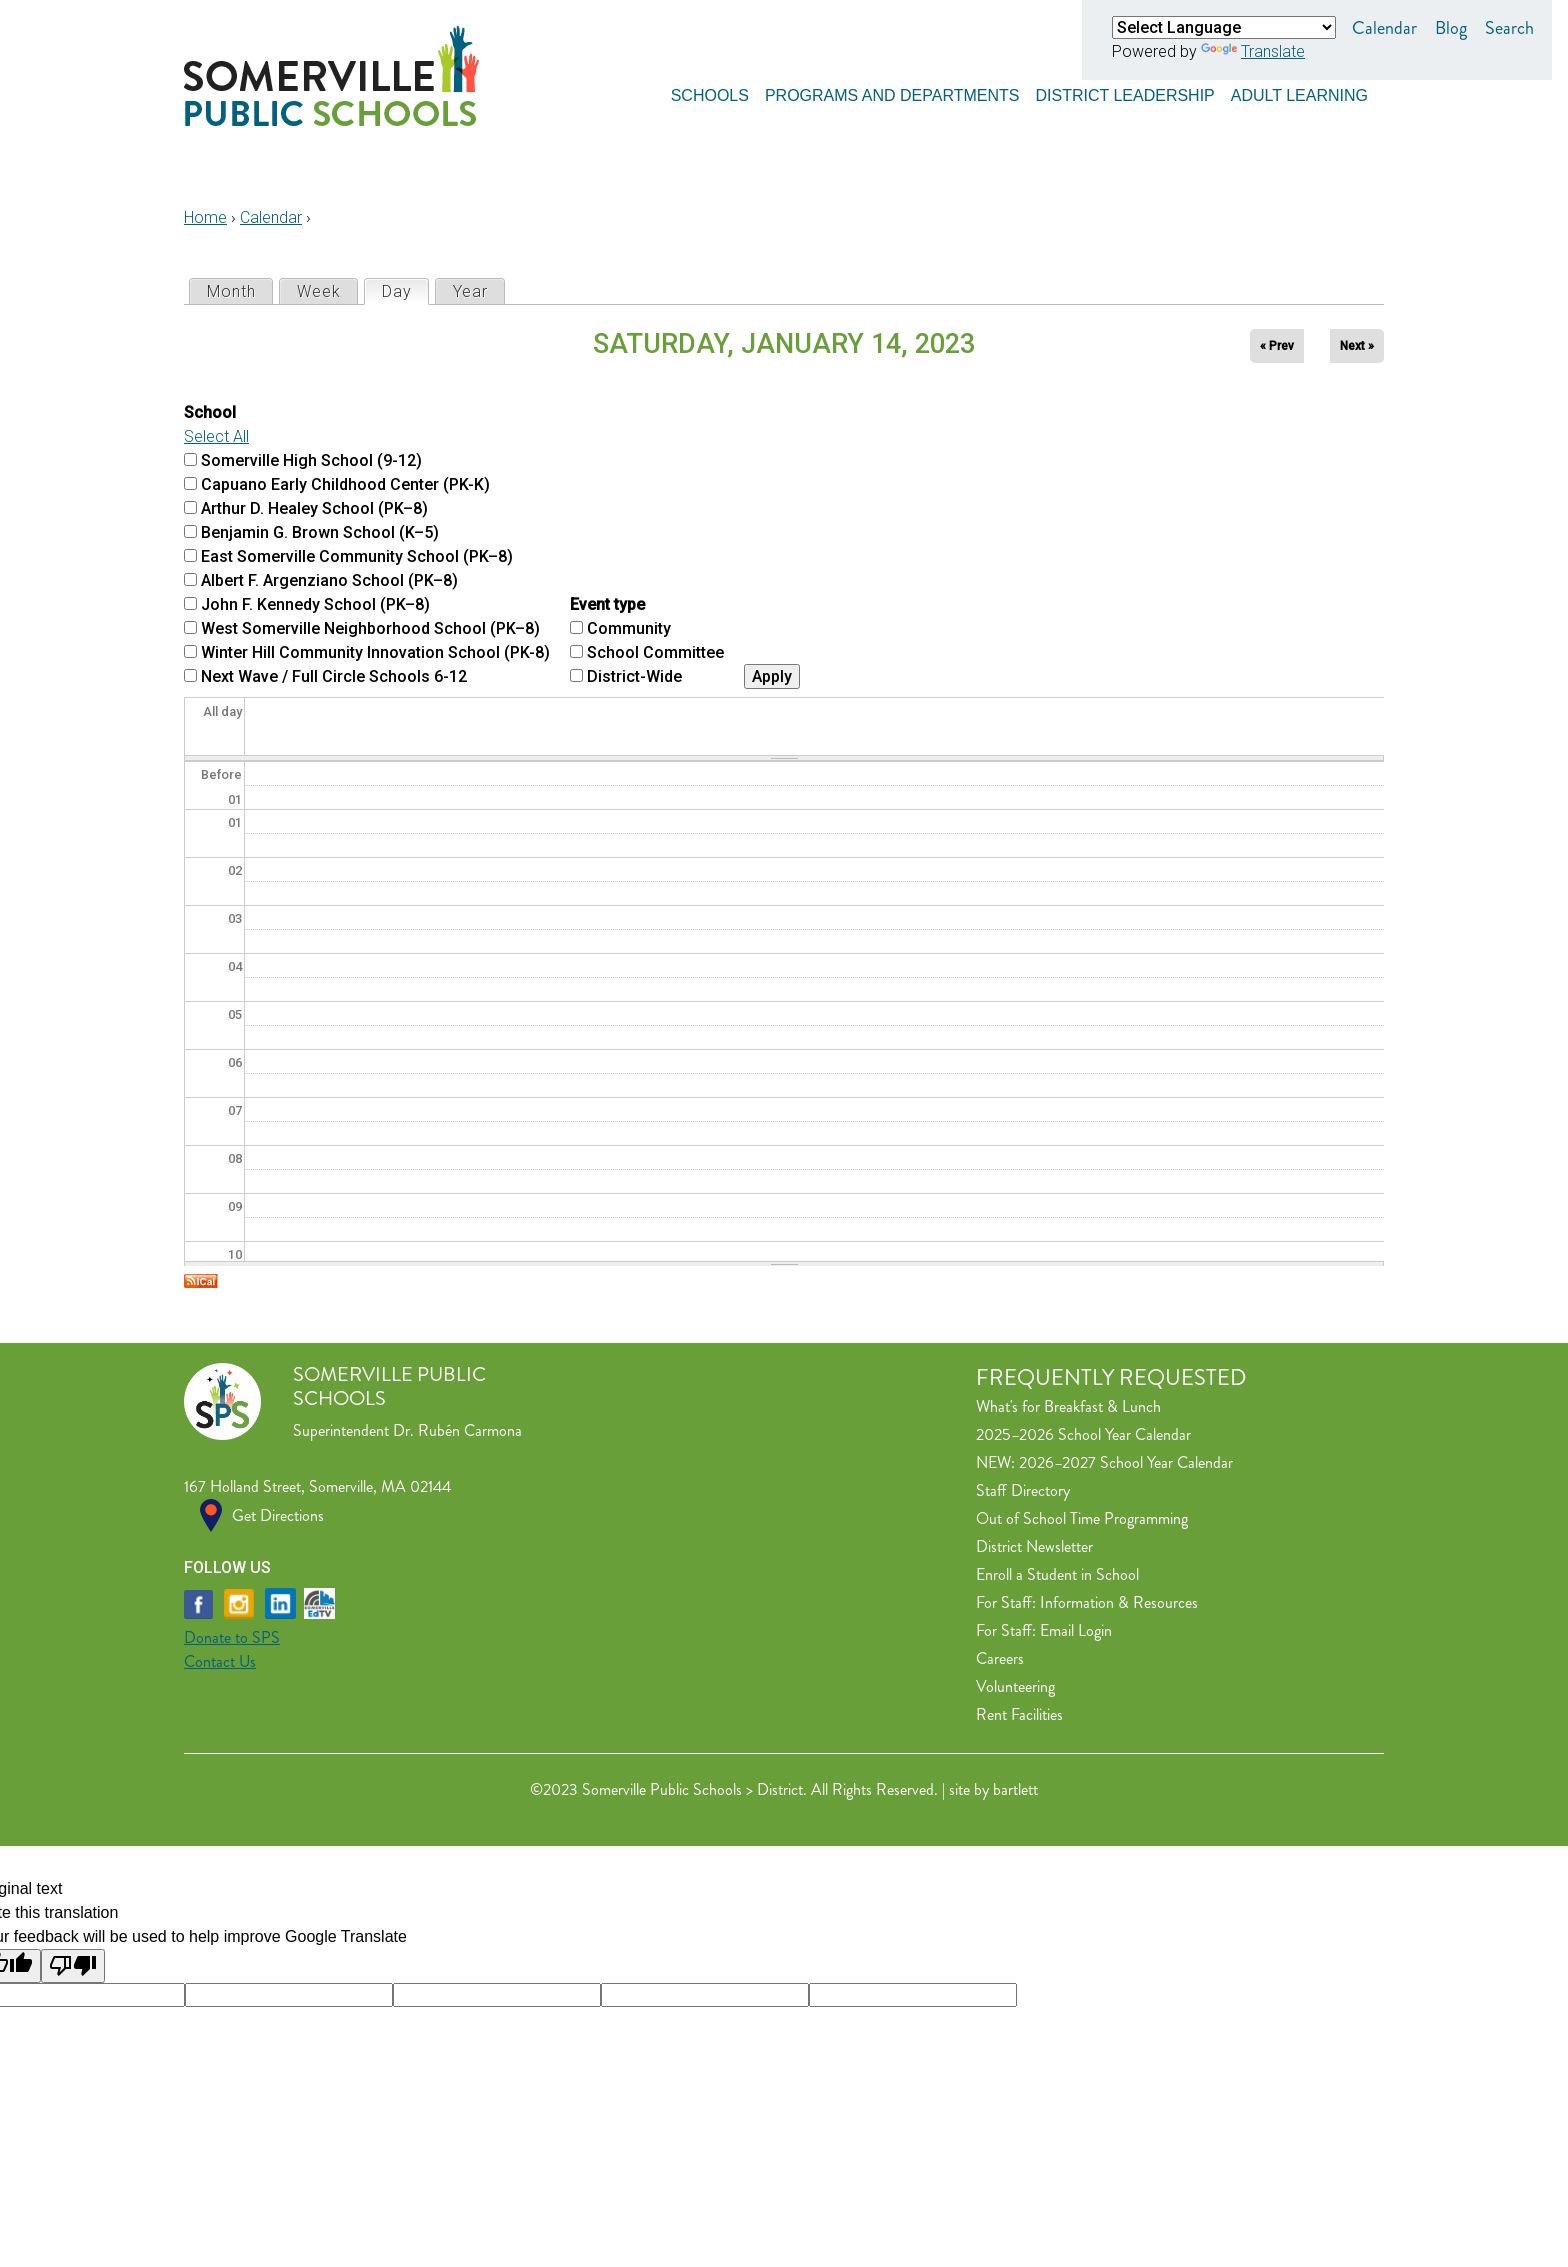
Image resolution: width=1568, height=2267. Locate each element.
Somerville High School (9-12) (311, 460)
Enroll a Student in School (1057, 1574)
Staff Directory (1023, 1490)
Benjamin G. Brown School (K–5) (320, 532)
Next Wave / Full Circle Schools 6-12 (334, 676)
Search (1509, 28)
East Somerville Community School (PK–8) (357, 556)
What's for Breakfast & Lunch (1068, 1406)
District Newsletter (1034, 1546)
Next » (1357, 346)
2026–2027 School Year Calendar (1126, 1462)
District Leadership (1124, 92)
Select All (216, 436)
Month (231, 291)
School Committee (655, 652)
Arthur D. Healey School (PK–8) (314, 508)
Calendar (1384, 28)
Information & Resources (1119, 1602)
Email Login (1076, 1630)
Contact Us (220, 1661)
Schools (710, 92)
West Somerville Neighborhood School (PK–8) (370, 628)
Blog (1451, 28)
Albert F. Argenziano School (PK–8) (329, 580)
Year (470, 291)
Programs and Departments (892, 92)
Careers (1000, 1658)
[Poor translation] (73, 1966)
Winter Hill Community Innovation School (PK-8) (375, 652)
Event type (607, 604)
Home (205, 217)
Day (405, 290)
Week (319, 291)
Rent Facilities (1019, 1714)
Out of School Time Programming (1082, 1518)
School (210, 412)
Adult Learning (1299, 92)
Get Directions (278, 1515)
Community (629, 628)
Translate (1253, 51)
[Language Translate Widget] (1224, 27)
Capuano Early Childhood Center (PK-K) (345, 484)
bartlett (1015, 1789)
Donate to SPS (232, 1637)
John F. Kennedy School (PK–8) (315, 604)
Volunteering (1015, 1686)
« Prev (1277, 346)
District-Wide (634, 676)
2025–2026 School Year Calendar (1083, 1434)
